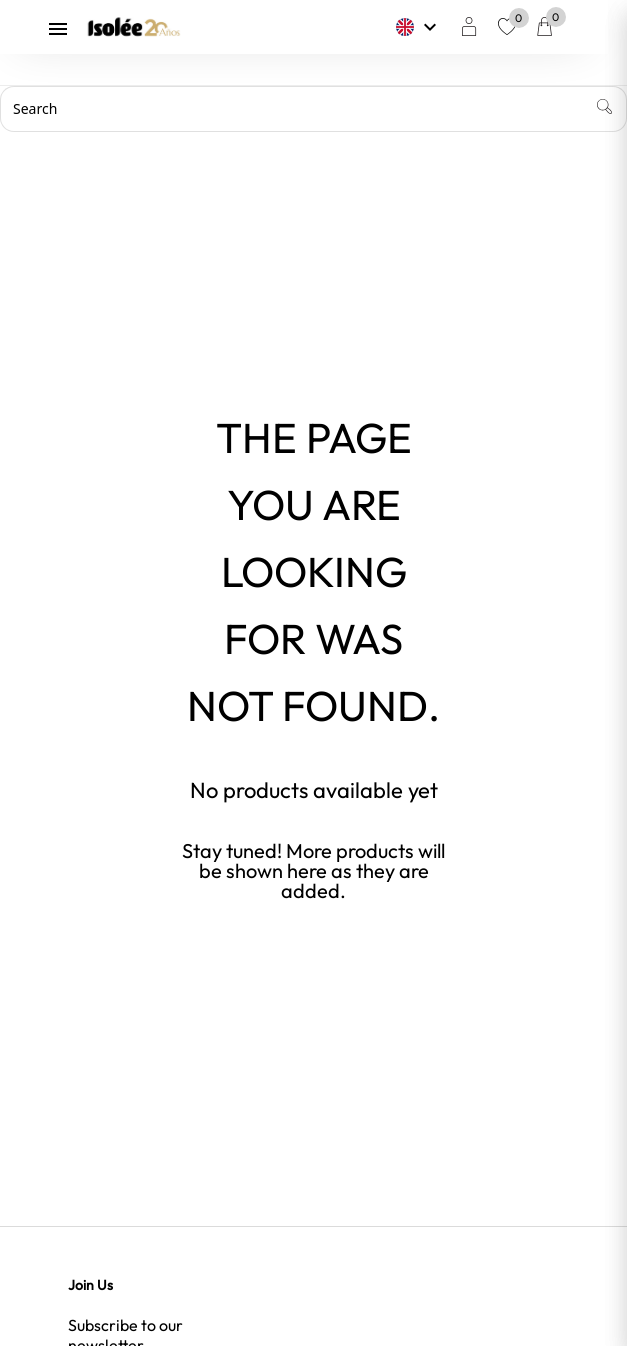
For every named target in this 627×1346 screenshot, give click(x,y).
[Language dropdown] (428, 27)
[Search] (313, 109)
